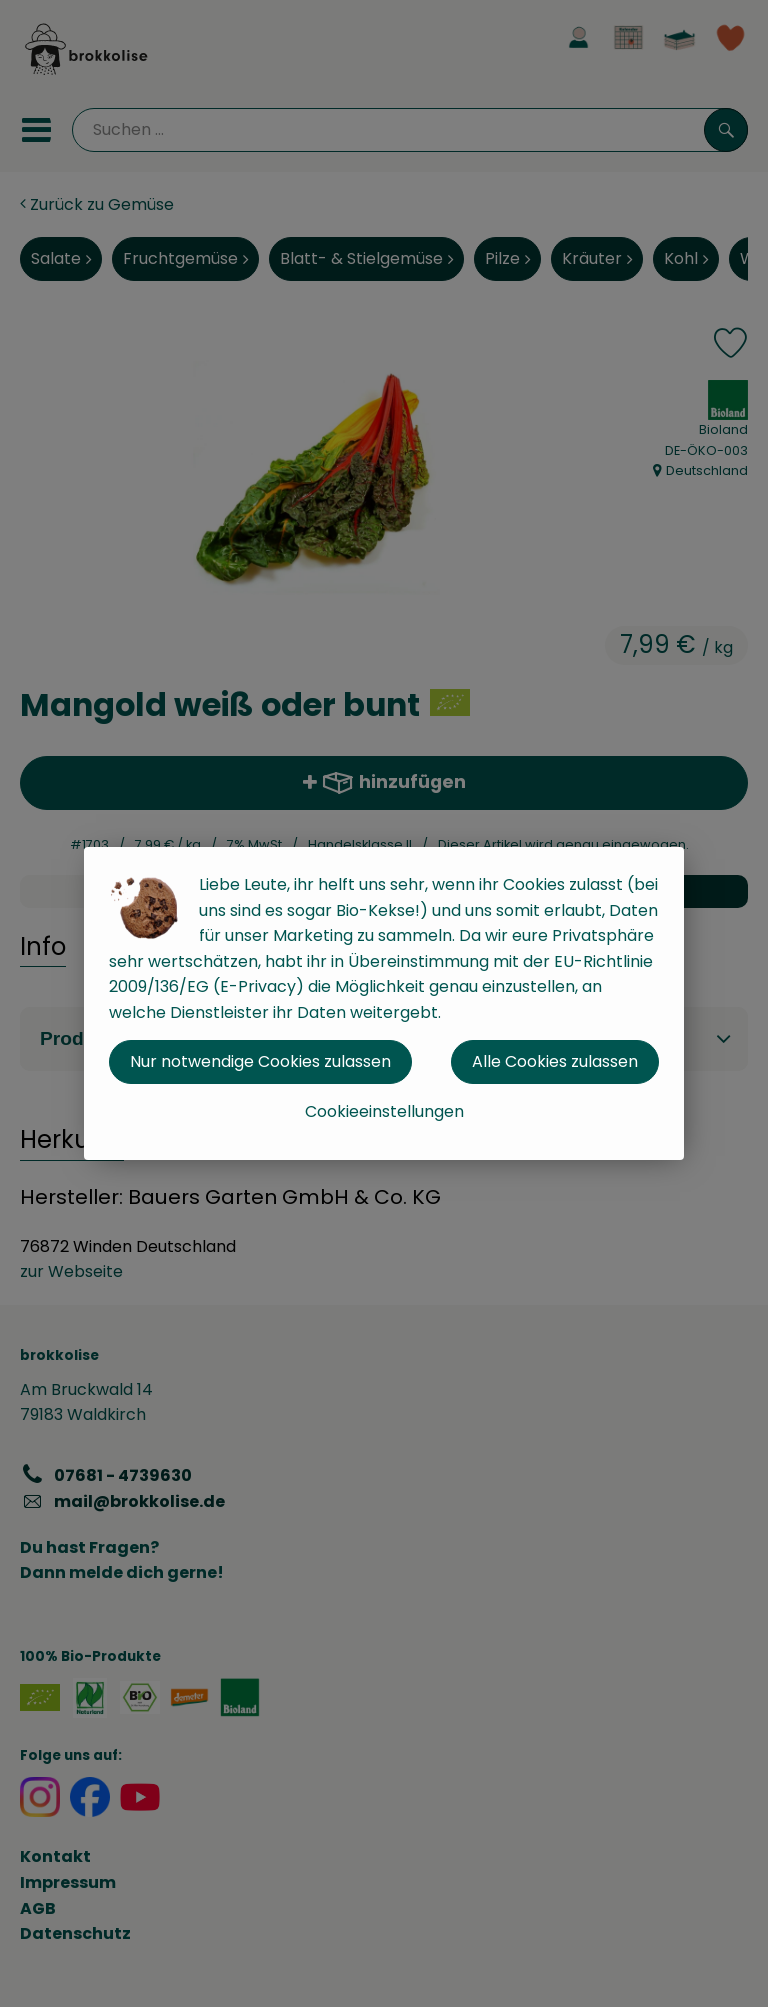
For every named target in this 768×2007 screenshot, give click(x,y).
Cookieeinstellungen (384, 1111)
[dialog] (384, 1003)
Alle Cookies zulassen (555, 1061)
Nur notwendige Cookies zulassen (260, 1061)
